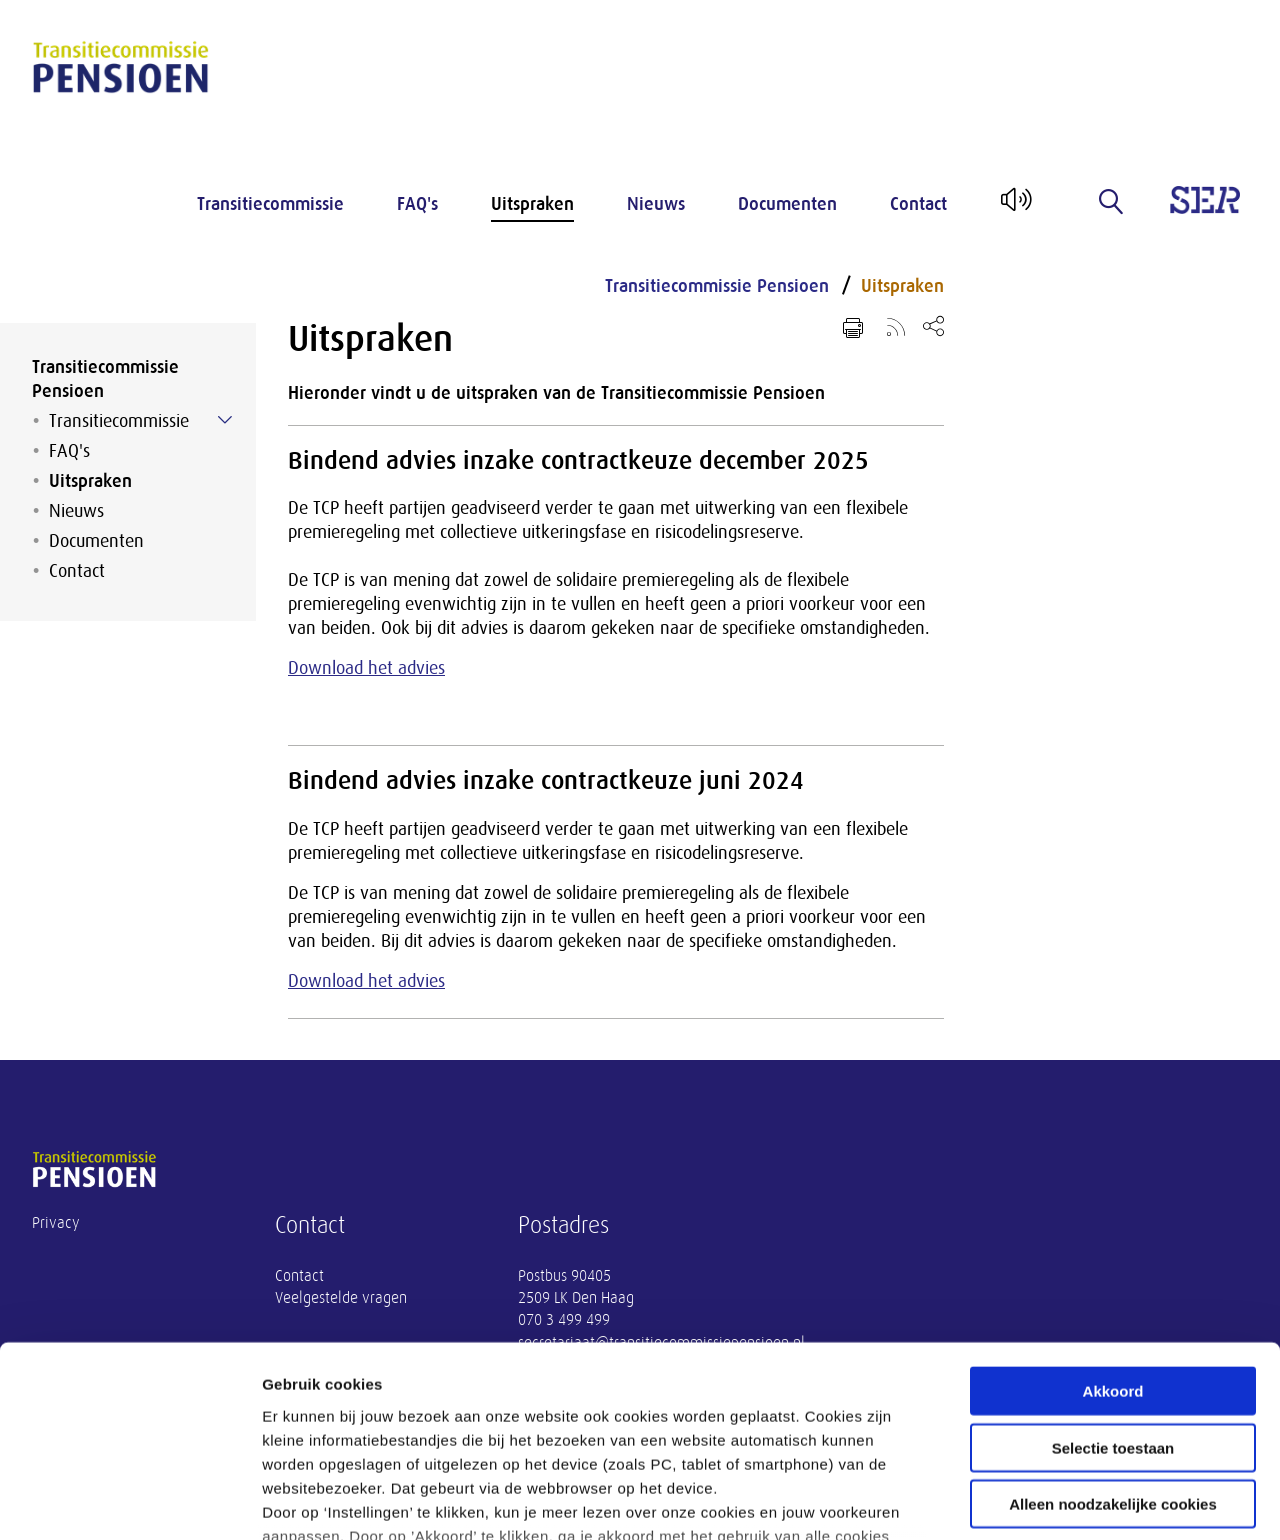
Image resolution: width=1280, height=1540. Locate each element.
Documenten (787, 204)
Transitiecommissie (270, 204)
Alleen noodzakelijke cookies (1113, 1343)
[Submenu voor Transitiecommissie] (225, 420)
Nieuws (656, 204)
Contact (918, 204)
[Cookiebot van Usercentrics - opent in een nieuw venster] (129, 1501)
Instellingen (1075, 1500)
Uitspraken (532, 204)
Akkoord (1113, 1230)
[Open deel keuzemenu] (933, 325)
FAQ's (417, 204)
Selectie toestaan (1113, 1286)
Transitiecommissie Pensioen (105, 379)
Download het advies (366, 668)
